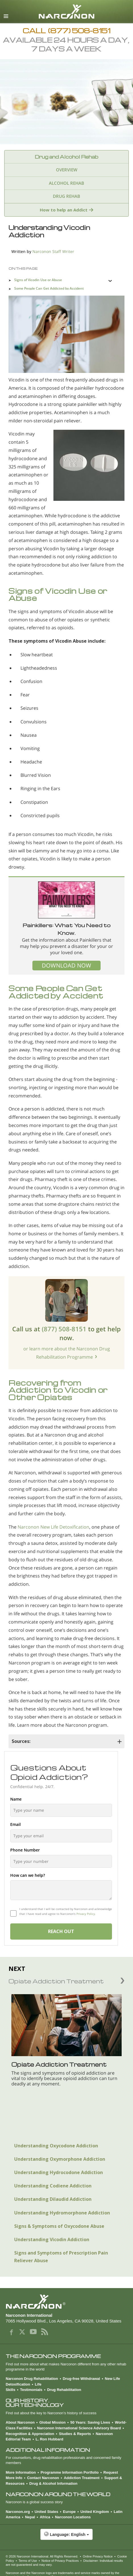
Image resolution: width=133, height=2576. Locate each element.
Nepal (30, 2517)
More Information (21, 2472)
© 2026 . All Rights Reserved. (42, 2556)
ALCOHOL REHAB (66, 183)
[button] (66, 2537)
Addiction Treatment (81, 2478)
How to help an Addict (64, 210)
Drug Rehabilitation (64, 2390)
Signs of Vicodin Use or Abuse (38, 279)
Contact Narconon (43, 2478)
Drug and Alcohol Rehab (66, 157)
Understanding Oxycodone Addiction (56, 2146)
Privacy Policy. (86, 1914)
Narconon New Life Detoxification (53, 1527)
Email (15, 1824)
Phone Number (25, 1850)
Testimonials (31, 2390)
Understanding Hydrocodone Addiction (58, 2172)
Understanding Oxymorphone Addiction (59, 2159)
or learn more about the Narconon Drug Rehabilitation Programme (66, 1353)
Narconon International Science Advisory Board (79, 2428)
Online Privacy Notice (98, 2556)
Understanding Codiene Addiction (53, 2186)
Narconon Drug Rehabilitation (32, 2378)
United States (46, 2511)
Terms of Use (27, 2560)
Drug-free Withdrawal (81, 2378)
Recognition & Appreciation (30, 2434)
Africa (45, 2517)
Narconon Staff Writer (53, 251)
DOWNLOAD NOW (66, 965)
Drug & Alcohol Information (53, 2483)
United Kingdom (94, 2511)
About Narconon (20, 2422)
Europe (69, 2511)
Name (16, 1799)
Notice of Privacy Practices (60, 2560)
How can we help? (27, 1875)
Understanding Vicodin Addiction (51, 2239)
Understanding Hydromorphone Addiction (62, 2213)
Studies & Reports (75, 2434)
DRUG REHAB (66, 196)
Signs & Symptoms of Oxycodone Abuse (59, 2226)
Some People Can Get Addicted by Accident (49, 288)
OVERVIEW (66, 170)
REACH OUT (61, 1931)
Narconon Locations (73, 2517)
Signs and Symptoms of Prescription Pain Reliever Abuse (61, 2257)
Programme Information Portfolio (70, 2472)
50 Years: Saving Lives (90, 2422)
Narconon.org (18, 2511)
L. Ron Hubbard (49, 2439)
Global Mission (52, 2422)
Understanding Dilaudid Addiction (53, 2199)
